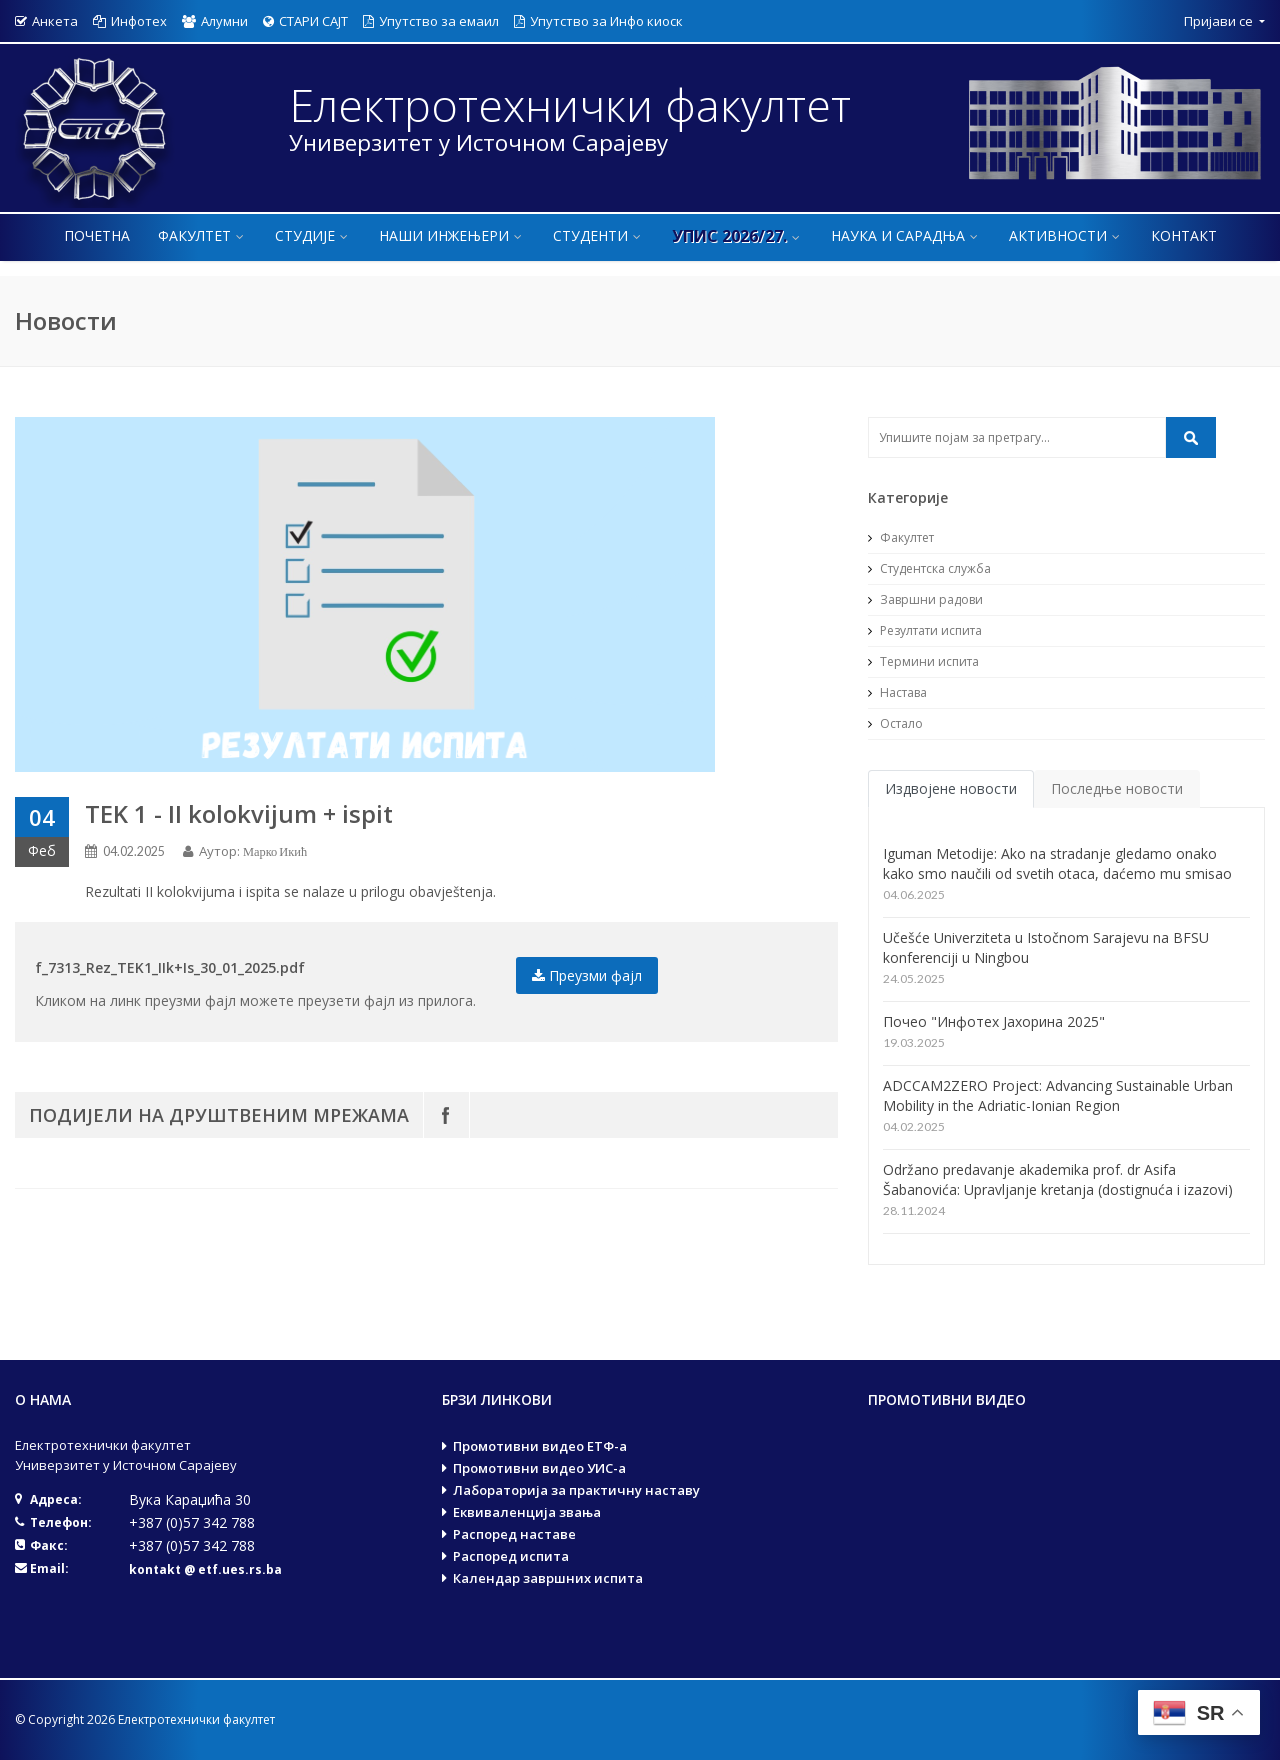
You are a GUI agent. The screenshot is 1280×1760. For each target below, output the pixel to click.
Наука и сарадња (906, 235)
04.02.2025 (134, 851)
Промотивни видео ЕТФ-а (540, 1446)
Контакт (1184, 235)
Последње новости (1117, 788)
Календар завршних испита (548, 1578)
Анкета (46, 21)
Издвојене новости (951, 788)
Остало (895, 723)
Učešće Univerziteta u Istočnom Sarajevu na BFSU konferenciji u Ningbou (1046, 947)
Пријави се (1220, 21)
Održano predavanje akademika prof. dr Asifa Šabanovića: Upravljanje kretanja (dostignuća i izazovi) (1058, 1179)
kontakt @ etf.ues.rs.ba (205, 1569)
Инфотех (130, 21)
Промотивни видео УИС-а (539, 1468)
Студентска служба (929, 568)
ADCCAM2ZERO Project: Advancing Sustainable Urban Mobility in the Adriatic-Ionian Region (1058, 1095)
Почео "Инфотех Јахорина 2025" (994, 1021)
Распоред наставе (514, 1534)
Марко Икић (275, 851)
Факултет (202, 235)
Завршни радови (925, 599)
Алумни (215, 21)
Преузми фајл (587, 975)
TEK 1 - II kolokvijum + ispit (239, 813)
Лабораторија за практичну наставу (576, 1490)
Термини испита (923, 661)
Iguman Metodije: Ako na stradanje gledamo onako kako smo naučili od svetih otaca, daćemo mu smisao (1057, 863)
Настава (897, 692)
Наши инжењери (452, 235)
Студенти (598, 235)
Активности (1066, 235)
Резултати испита (925, 630)
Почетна (97, 235)
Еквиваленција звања (527, 1512)
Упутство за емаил (431, 21)
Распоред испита (511, 1556)
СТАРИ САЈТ (305, 21)
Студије (313, 235)
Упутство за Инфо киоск (598, 21)
